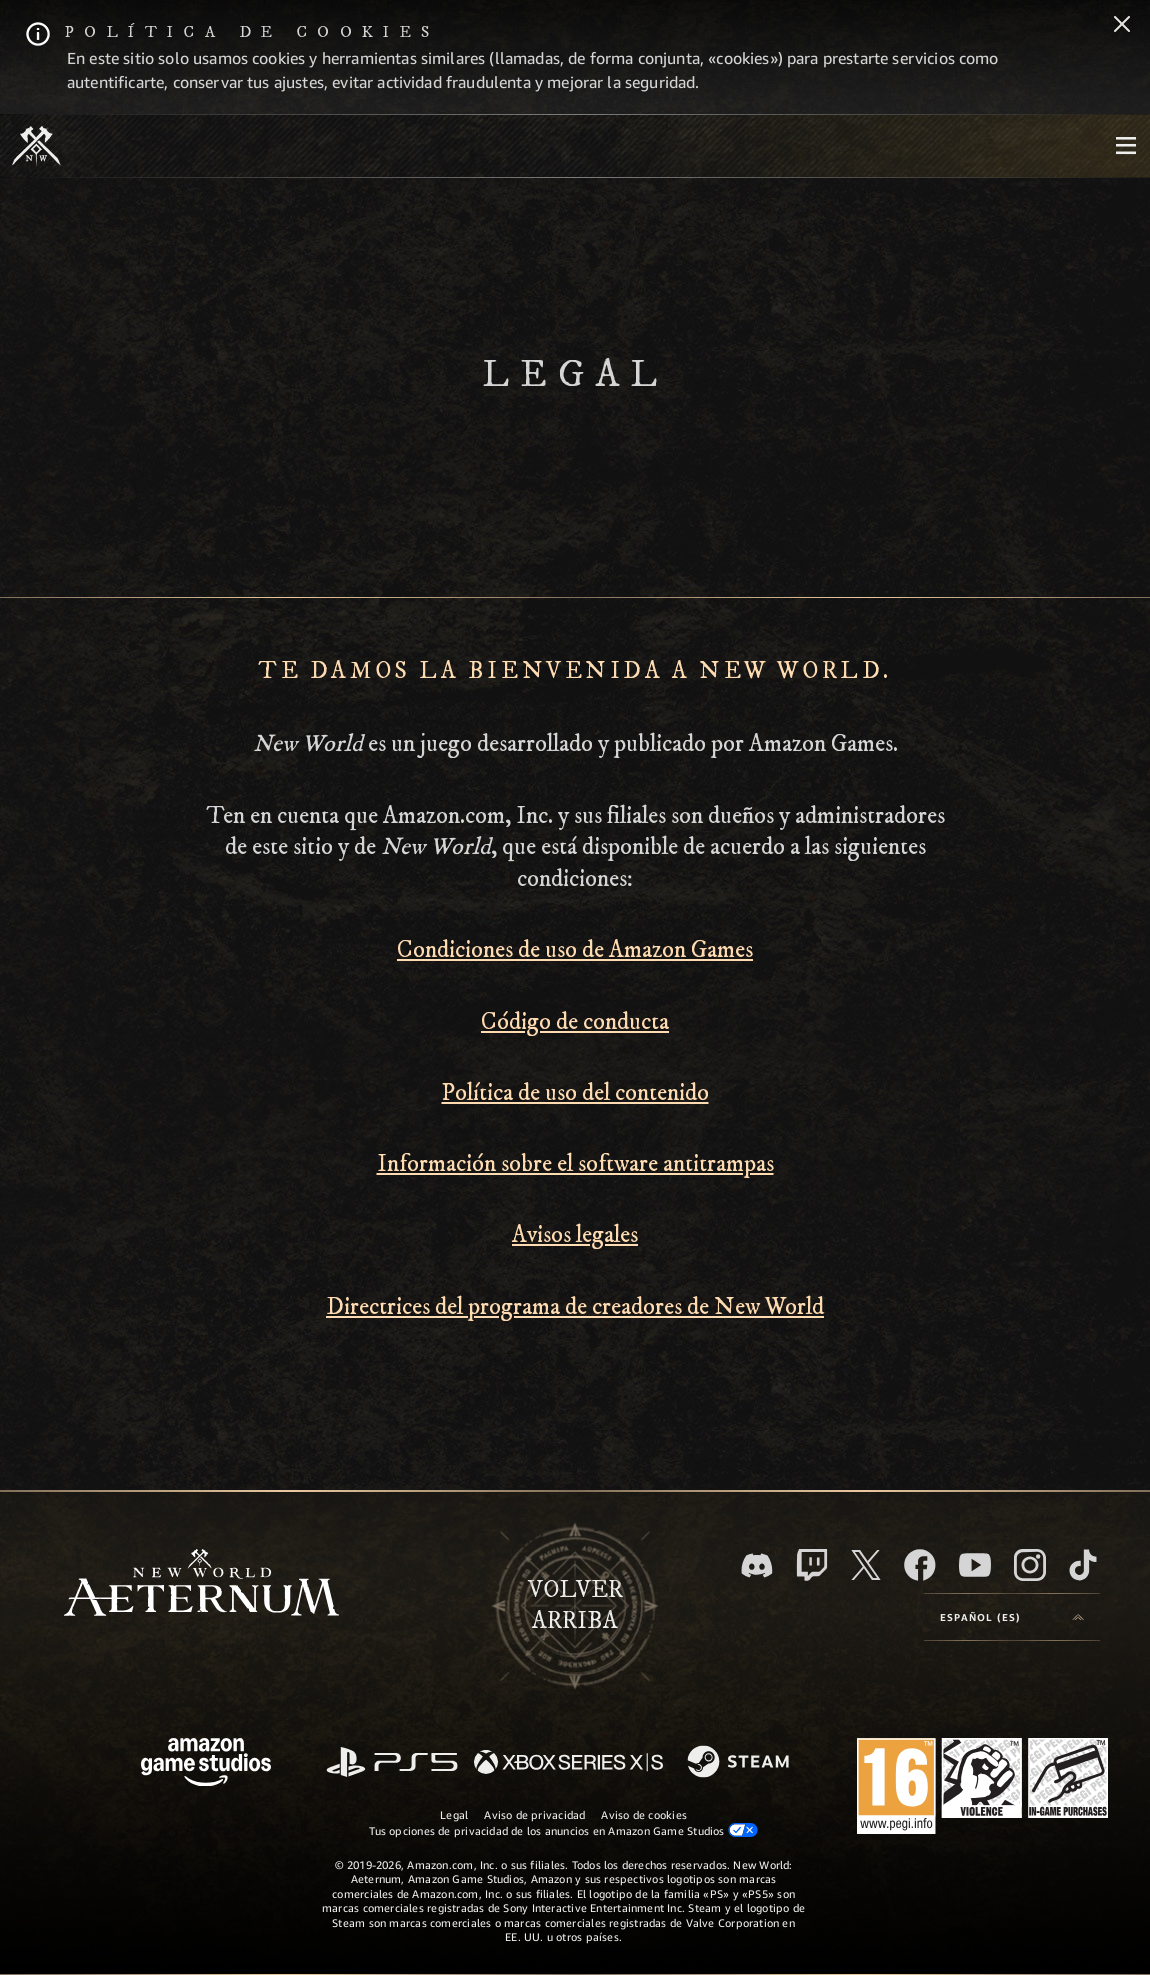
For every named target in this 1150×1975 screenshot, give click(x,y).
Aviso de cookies (644, 1814)
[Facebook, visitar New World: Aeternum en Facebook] (920, 1565)
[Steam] (740, 1763)
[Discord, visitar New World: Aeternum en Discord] (757, 1565)
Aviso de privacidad (534, 1814)
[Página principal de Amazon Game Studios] (206, 1764)
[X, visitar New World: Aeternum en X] (866, 1565)
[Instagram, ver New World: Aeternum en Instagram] (1030, 1565)
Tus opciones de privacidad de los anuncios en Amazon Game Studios (563, 1830)
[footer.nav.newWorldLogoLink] (201, 1584)
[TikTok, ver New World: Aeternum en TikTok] (1083, 1565)
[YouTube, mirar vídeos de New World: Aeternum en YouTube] (975, 1565)
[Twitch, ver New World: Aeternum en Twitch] (812, 1565)
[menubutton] (1126, 146)
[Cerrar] (1122, 26)
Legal (454, 1814)
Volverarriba (575, 1606)
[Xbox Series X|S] (568, 1763)
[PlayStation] (392, 1763)
